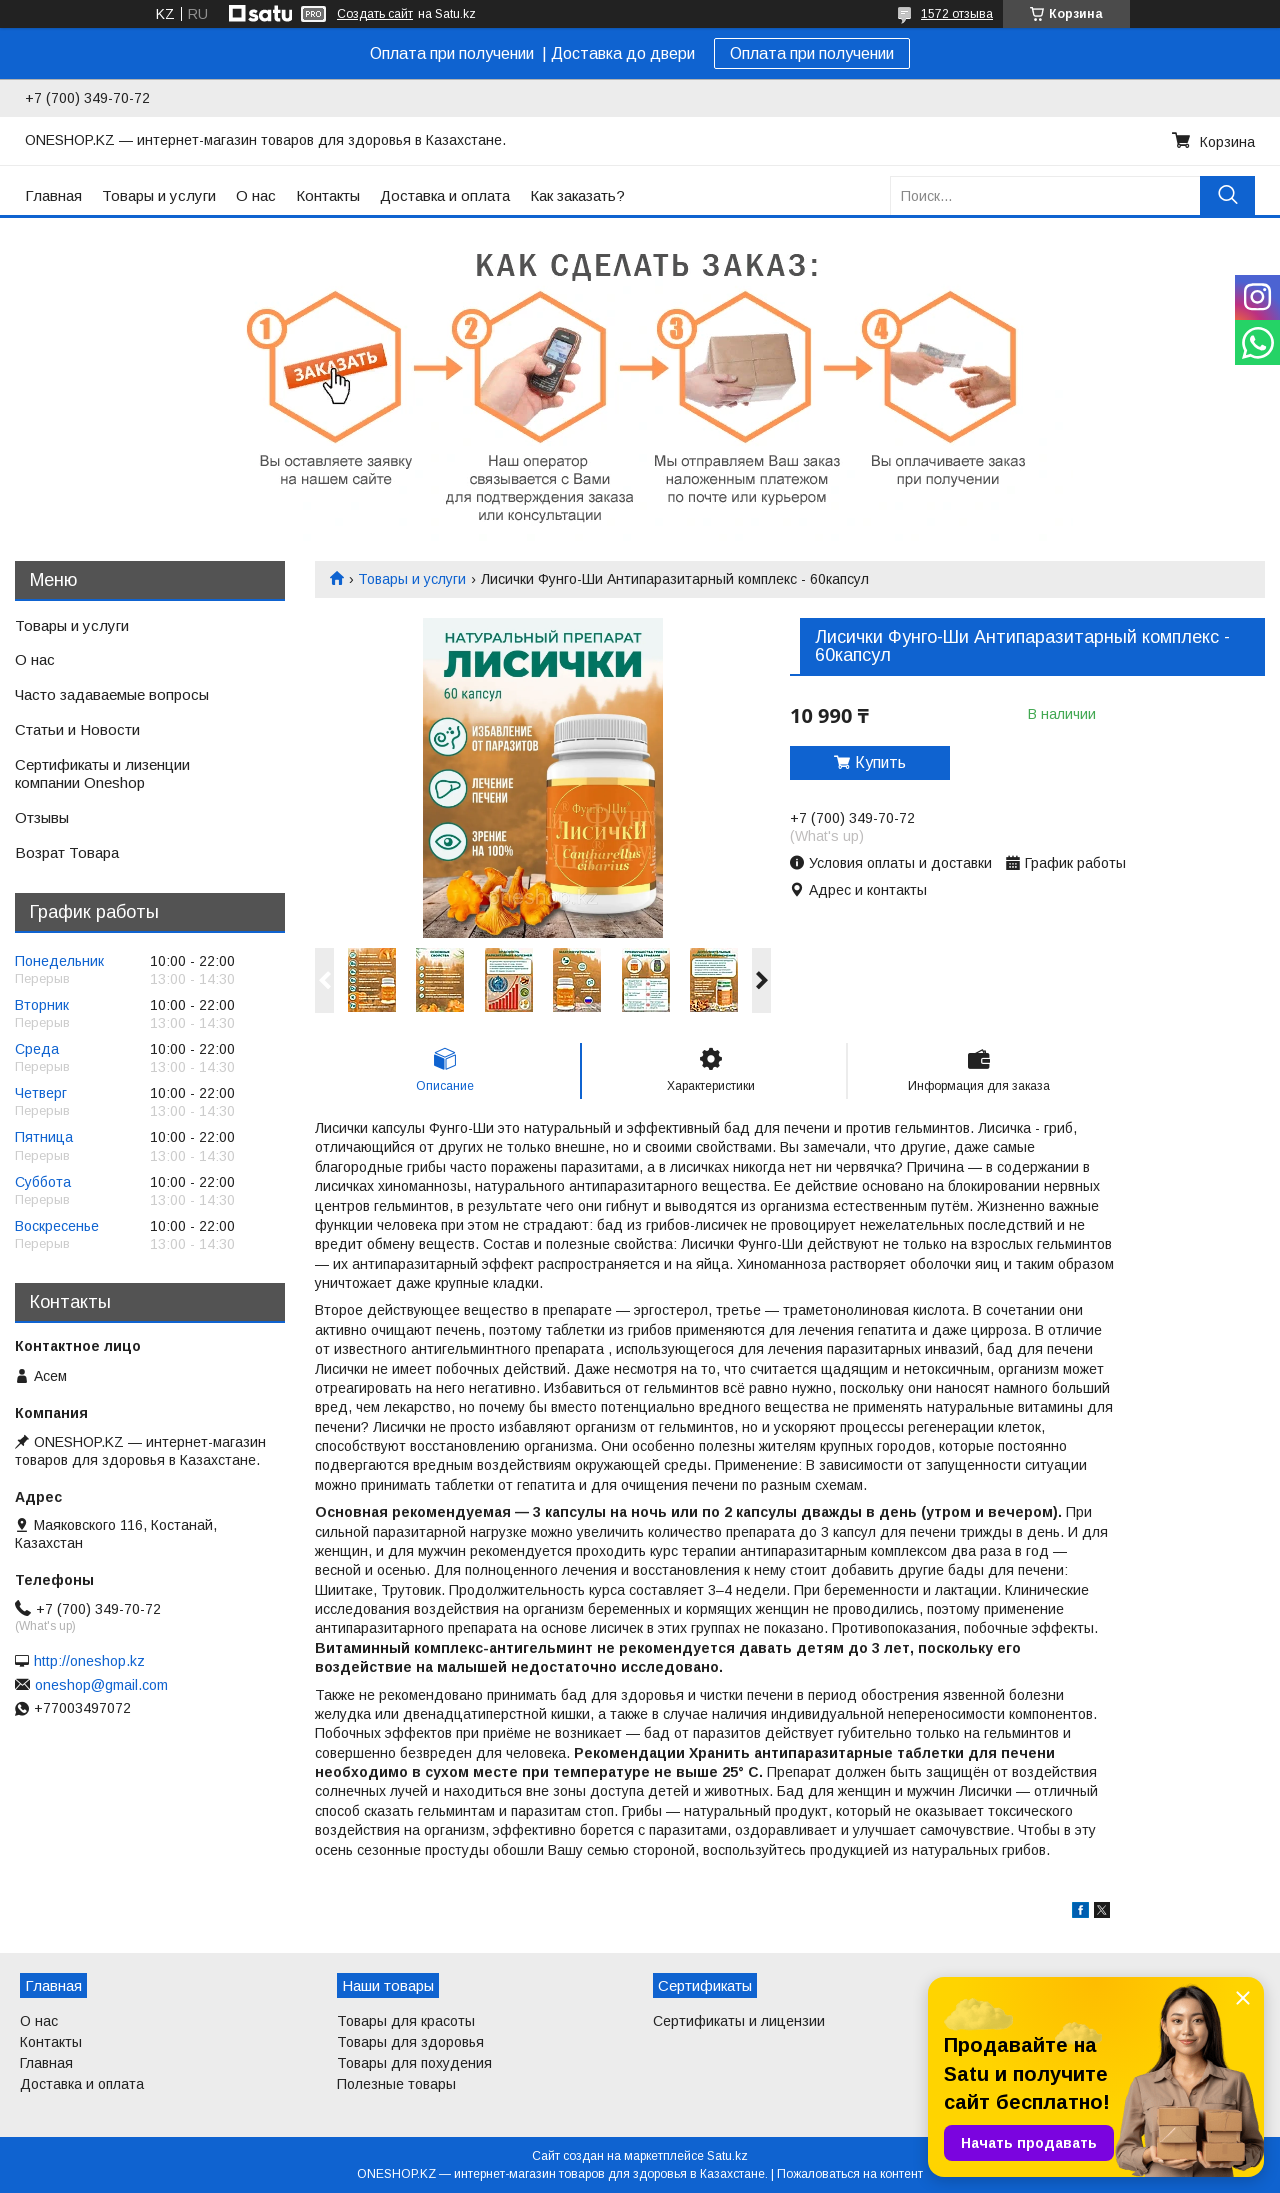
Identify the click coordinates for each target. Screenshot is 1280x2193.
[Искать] (1227, 195)
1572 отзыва (957, 14)
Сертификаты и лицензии (739, 2021)
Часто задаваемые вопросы (112, 694)
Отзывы (42, 817)
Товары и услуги (159, 195)
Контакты (328, 195)
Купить (880, 762)
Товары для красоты (406, 2021)
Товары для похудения (414, 2063)
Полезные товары (396, 2084)
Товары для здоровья (410, 2042)
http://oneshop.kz (89, 1661)
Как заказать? (577, 195)
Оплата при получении (812, 53)
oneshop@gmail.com (101, 1685)
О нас (256, 195)
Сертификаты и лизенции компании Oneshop (102, 774)
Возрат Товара (67, 852)
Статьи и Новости (77, 729)
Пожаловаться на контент (850, 2174)
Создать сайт (375, 14)
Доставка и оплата (445, 195)
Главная (53, 195)
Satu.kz (727, 2156)
